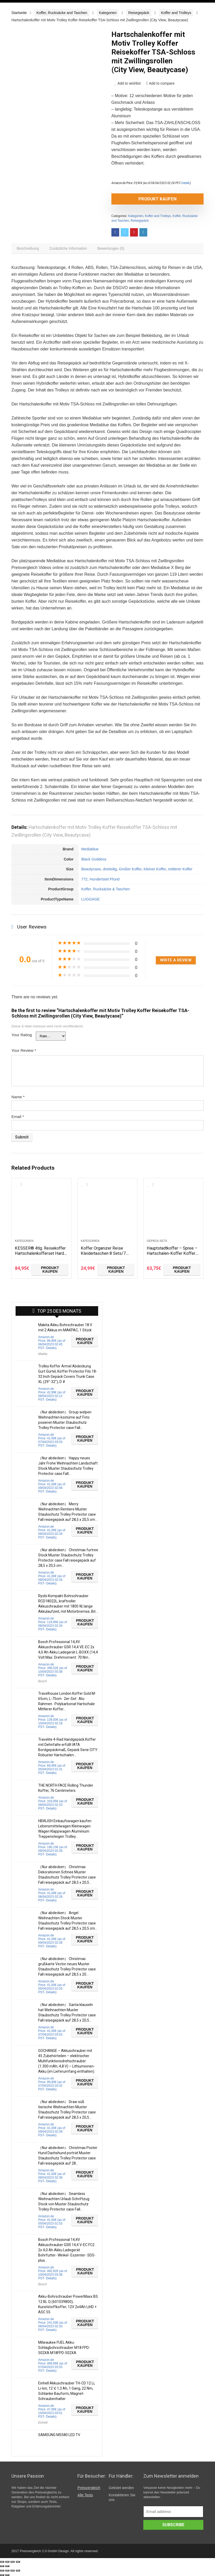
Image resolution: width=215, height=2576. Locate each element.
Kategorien (108, 13)
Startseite (19, 13)
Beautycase (91, 870)
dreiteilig (110, 870)
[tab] (28, 249)
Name (18, 1098)
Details (185, 183)
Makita (42, 1355)
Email (17, 1118)
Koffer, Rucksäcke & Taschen (105, 890)
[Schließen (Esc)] (2, 2562)
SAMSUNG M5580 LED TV (59, 2436)
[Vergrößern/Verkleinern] (18, 2562)
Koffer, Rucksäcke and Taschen (61, 13)
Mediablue (89, 850)
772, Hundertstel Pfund (100, 880)
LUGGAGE (90, 900)
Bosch (42, 1682)
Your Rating (21, 1036)
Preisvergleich (88, 2489)
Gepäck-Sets (157, 1242)
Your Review (23, 1051)
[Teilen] (7, 2562)
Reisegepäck (138, 13)
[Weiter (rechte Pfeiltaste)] (7, 2566)
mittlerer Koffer (180, 870)
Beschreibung (28, 249)
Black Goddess (93, 860)
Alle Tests (85, 2496)
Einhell (43, 2424)
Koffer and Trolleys (176, 13)
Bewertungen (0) (114, 249)
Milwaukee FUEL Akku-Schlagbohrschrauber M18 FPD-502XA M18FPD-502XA (64, 2349)
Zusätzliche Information (70, 249)
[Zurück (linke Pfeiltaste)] (2, 2566)
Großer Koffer (130, 870)
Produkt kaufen (141, 198)
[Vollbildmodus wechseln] (12, 2562)
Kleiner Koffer (155, 870)
